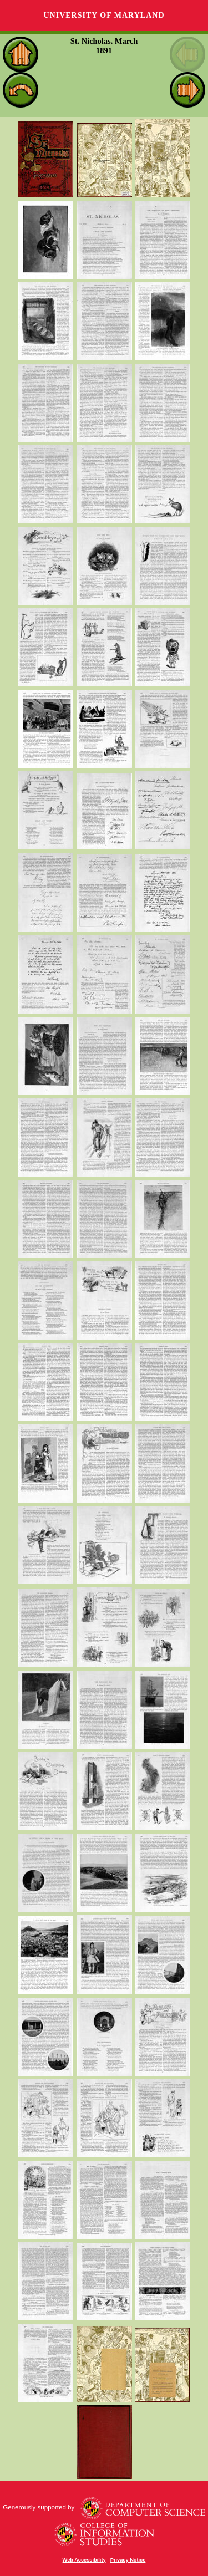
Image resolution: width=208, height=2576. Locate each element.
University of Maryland (103, 15)
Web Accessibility (84, 2560)
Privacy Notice (128, 2560)
